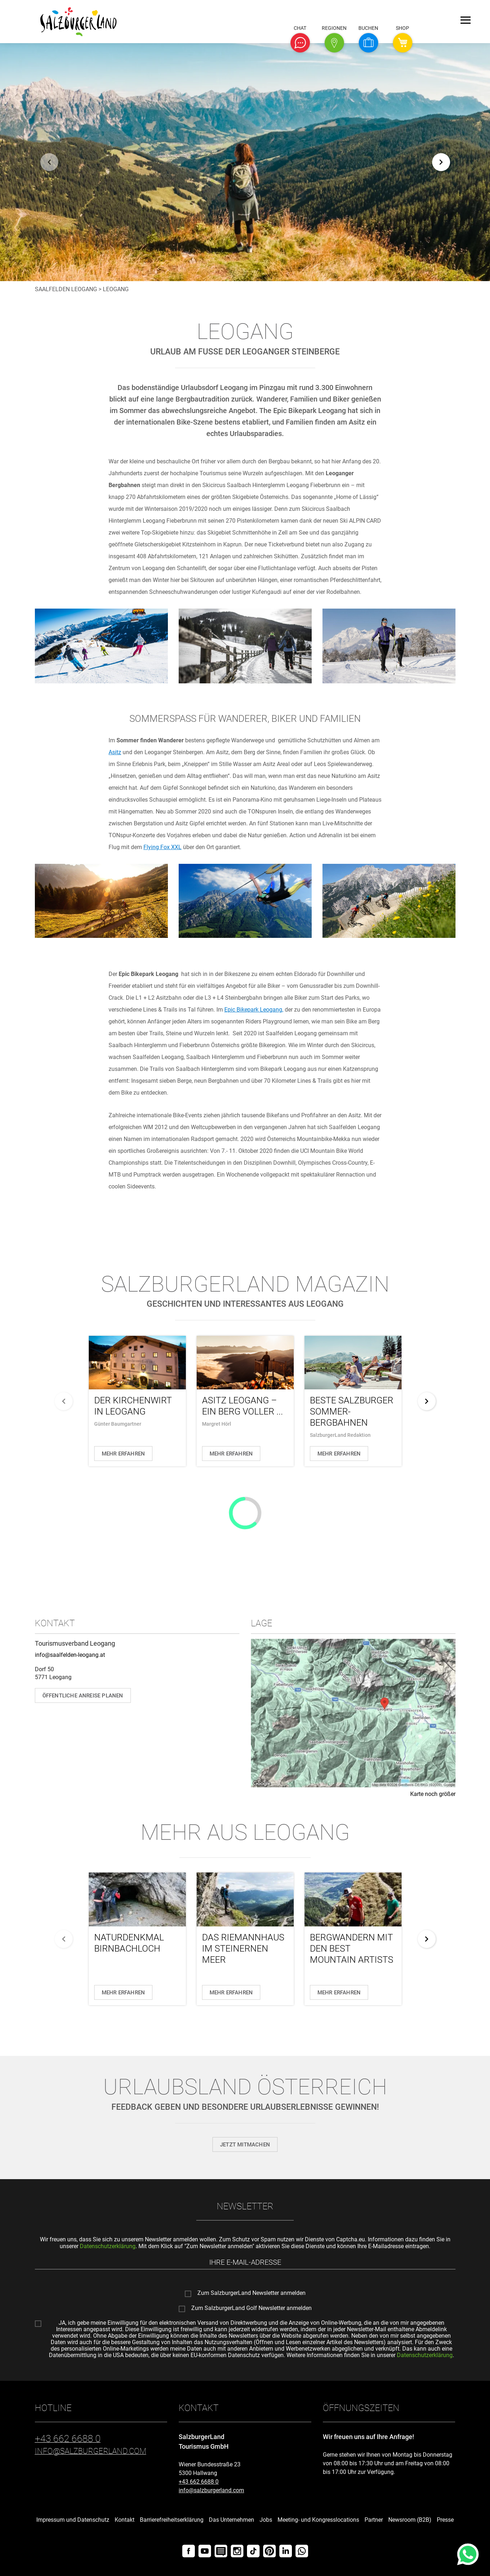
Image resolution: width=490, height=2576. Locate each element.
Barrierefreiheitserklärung (171, 2519)
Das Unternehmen (231, 2519)
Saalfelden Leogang (66, 289)
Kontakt (124, 2519)
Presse (445, 2519)
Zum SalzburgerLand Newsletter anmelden (251, 2293)
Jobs (266, 2519)
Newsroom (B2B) (409, 2519)
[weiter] (441, 162)
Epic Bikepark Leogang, (253, 1009)
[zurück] (49, 162)
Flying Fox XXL (162, 847)
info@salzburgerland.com (211, 2490)
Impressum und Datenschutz (72, 2519)
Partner (374, 2519)
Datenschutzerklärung (108, 2246)
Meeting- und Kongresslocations (318, 2519)
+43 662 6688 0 (199, 2481)
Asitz (115, 752)
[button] (300, 42)
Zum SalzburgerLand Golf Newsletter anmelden (251, 2308)
